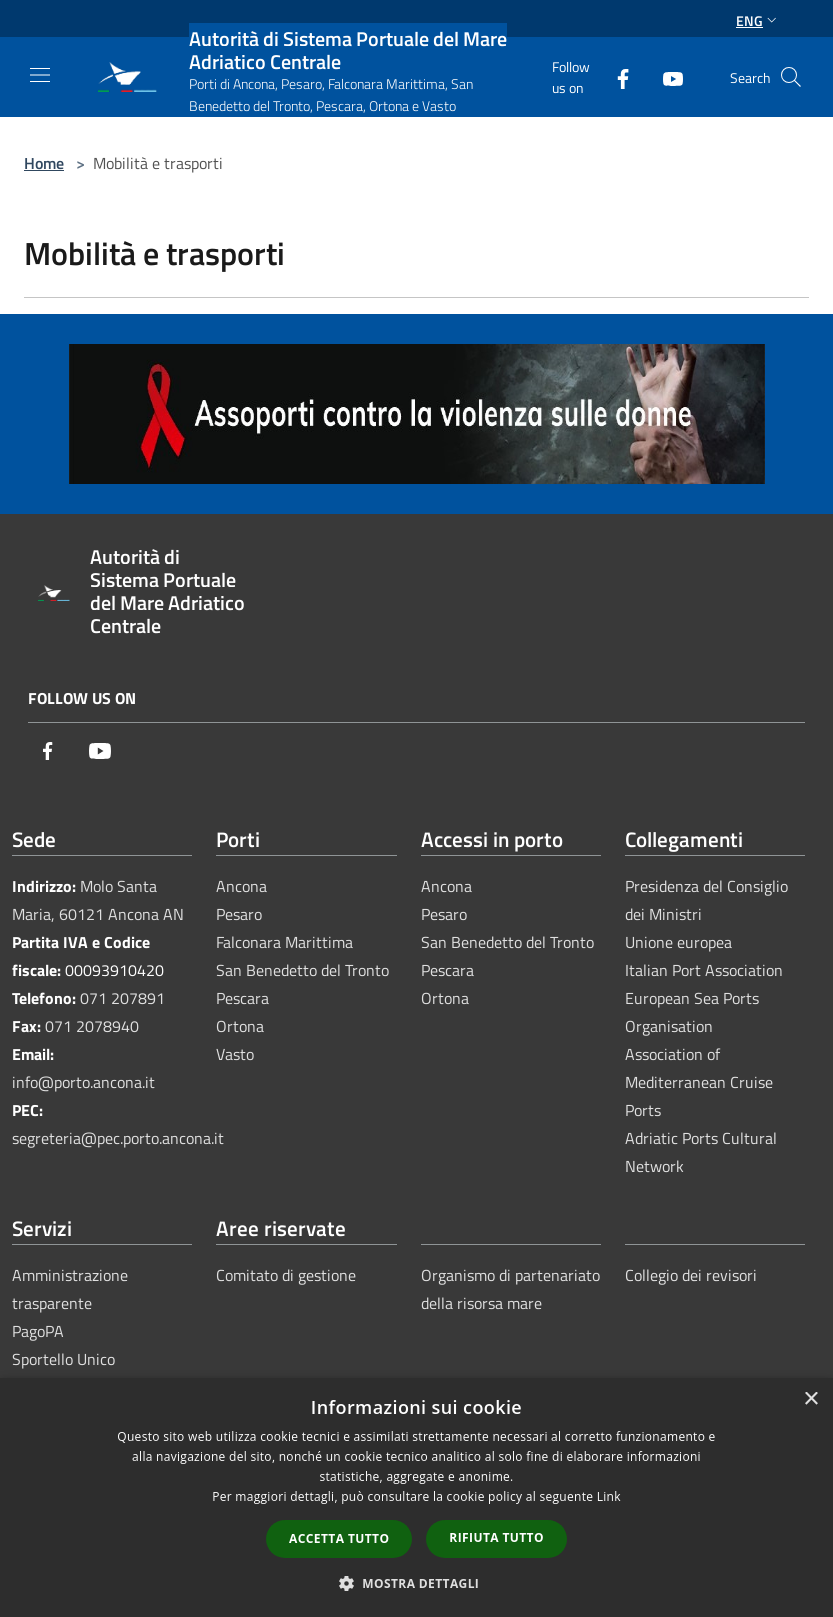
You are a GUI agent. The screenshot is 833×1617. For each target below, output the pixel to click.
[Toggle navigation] (40, 75)
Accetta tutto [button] (339, 1538)
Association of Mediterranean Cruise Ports (699, 1082)
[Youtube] (665, 76)
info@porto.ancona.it (83, 1082)
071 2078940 (92, 1026)
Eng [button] (758, 20)
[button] (417, 1583)
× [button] (810, 1399)
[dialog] (416, 1497)
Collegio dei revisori (691, 1275)
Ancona (241, 886)
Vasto (235, 1054)
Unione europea (678, 942)
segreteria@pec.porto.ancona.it (118, 1138)
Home (44, 163)
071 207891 (122, 998)
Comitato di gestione (286, 1275)
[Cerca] (791, 77)
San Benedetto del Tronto (302, 970)
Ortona (240, 1026)
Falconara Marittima (284, 942)
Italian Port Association (704, 970)
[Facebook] (615, 76)
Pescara (242, 998)
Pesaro (239, 914)
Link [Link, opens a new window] (609, 1496)
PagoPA (38, 1331)
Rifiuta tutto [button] (496, 1537)
